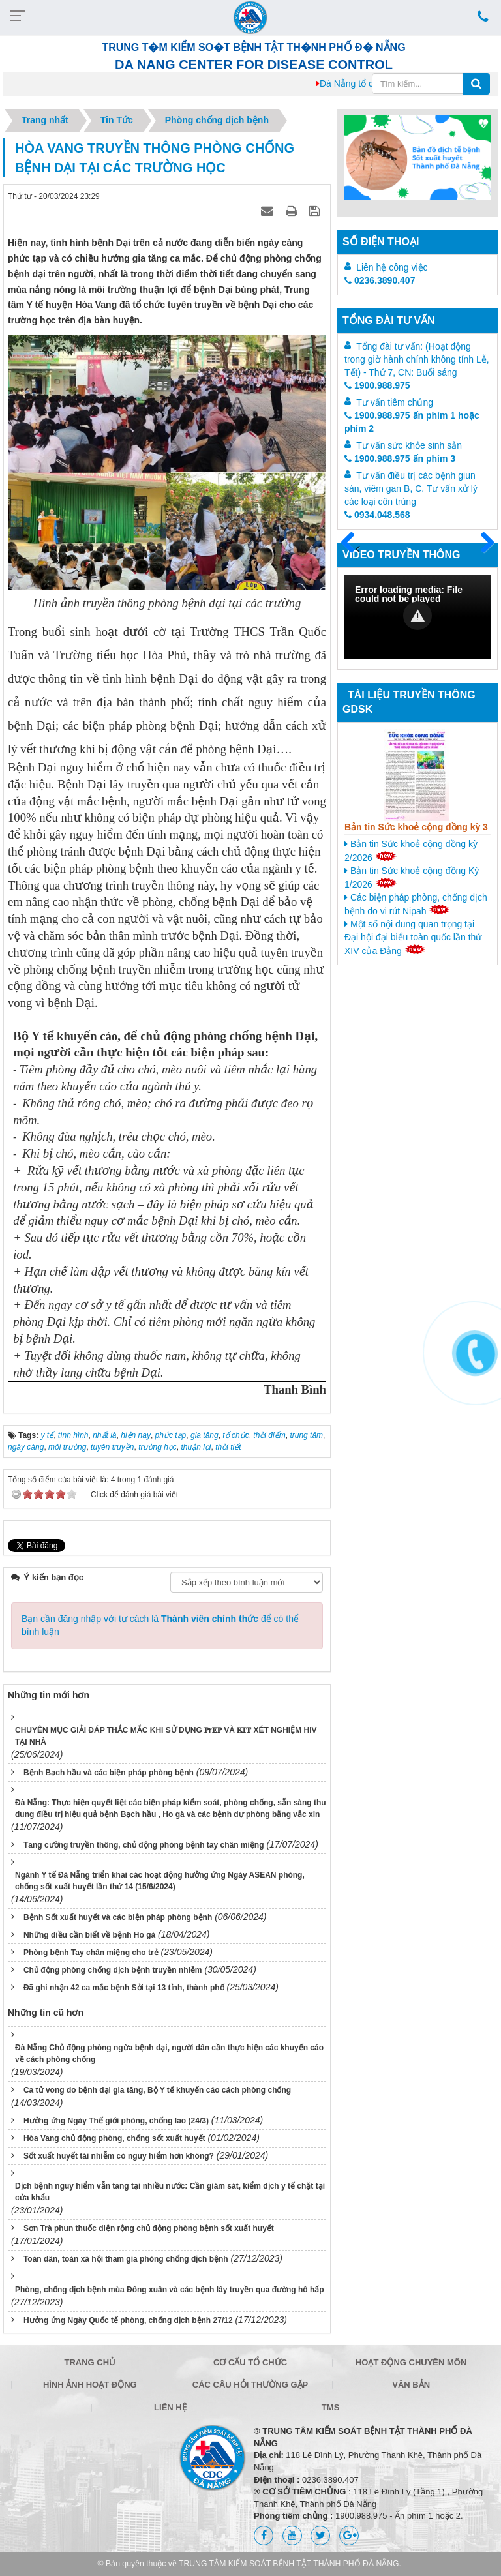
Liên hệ (170, 2407)
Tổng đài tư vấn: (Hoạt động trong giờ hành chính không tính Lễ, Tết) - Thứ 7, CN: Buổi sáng (416, 359)
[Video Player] (417, 617)
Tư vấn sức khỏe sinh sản (409, 445)
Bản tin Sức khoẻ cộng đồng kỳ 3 (416, 827)
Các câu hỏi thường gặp (250, 2384)
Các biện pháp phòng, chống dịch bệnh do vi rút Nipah (415, 904)
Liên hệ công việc (391, 267)
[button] (417, 615)
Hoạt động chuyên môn (411, 2362)
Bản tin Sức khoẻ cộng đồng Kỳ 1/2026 (411, 877)
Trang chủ (90, 2362)
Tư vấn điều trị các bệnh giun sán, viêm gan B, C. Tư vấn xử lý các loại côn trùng (411, 488)
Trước (353, 550)
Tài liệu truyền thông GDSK (409, 702)
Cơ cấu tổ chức (250, 2362)
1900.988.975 (377, 385)
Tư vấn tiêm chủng (394, 402)
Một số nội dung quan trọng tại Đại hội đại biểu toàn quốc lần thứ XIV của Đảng (412, 937)
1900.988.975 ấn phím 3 (399, 458)
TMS (330, 2407)
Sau (481, 543)
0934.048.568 (377, 514)
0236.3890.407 (379, 280)
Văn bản (411, 2384)
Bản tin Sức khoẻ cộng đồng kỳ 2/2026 (411, 851)
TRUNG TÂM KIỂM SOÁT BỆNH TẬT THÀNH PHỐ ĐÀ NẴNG (289, 2563)
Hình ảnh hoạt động (90, 2384)
